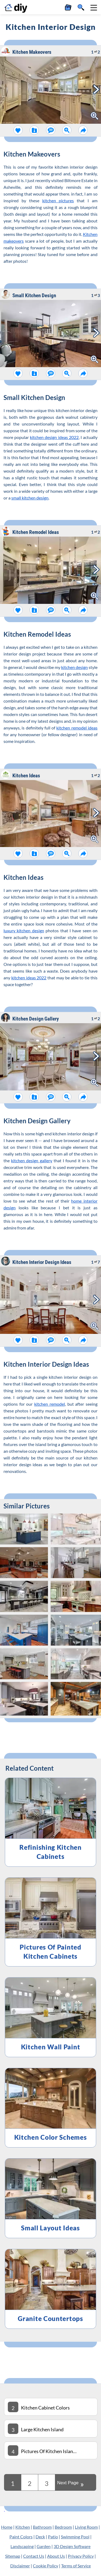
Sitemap (12, 2556)
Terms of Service (76, 2565)
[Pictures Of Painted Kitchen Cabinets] (50, 1921)
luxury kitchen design (24, 930)
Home (6, 2526)
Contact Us (33, 2556)
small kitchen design (29, 497)
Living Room (86, 2526)
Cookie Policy (45, 2565)
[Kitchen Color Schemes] (50, 2108)
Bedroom (63, 2526)
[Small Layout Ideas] (50, 2198)
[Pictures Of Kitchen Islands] (50, 2450)
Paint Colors (21, 2536)
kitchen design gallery (31, 1160)
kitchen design (74, 667)
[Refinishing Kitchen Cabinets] (50, 1822)
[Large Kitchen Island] (50, 2428)
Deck (40, 2536)
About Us (56, 2556)
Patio (53, 2536)
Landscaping (22, 2546)
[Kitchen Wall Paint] (50, 2017)
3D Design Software (72, 2546)
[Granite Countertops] (50, 2289)
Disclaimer (20, 2565)
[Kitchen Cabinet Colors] (50, 2407)
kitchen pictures (58, 200)
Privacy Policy (81, 2556)
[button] (93, 7)
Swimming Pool (75, 2536)
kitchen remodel (49, 1403)
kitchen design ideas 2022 (54, 437)
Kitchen (22, 2526)
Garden (44, 2546)
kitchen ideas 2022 (29, 977)
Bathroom (42, 2526)
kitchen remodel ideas (76, 727)
